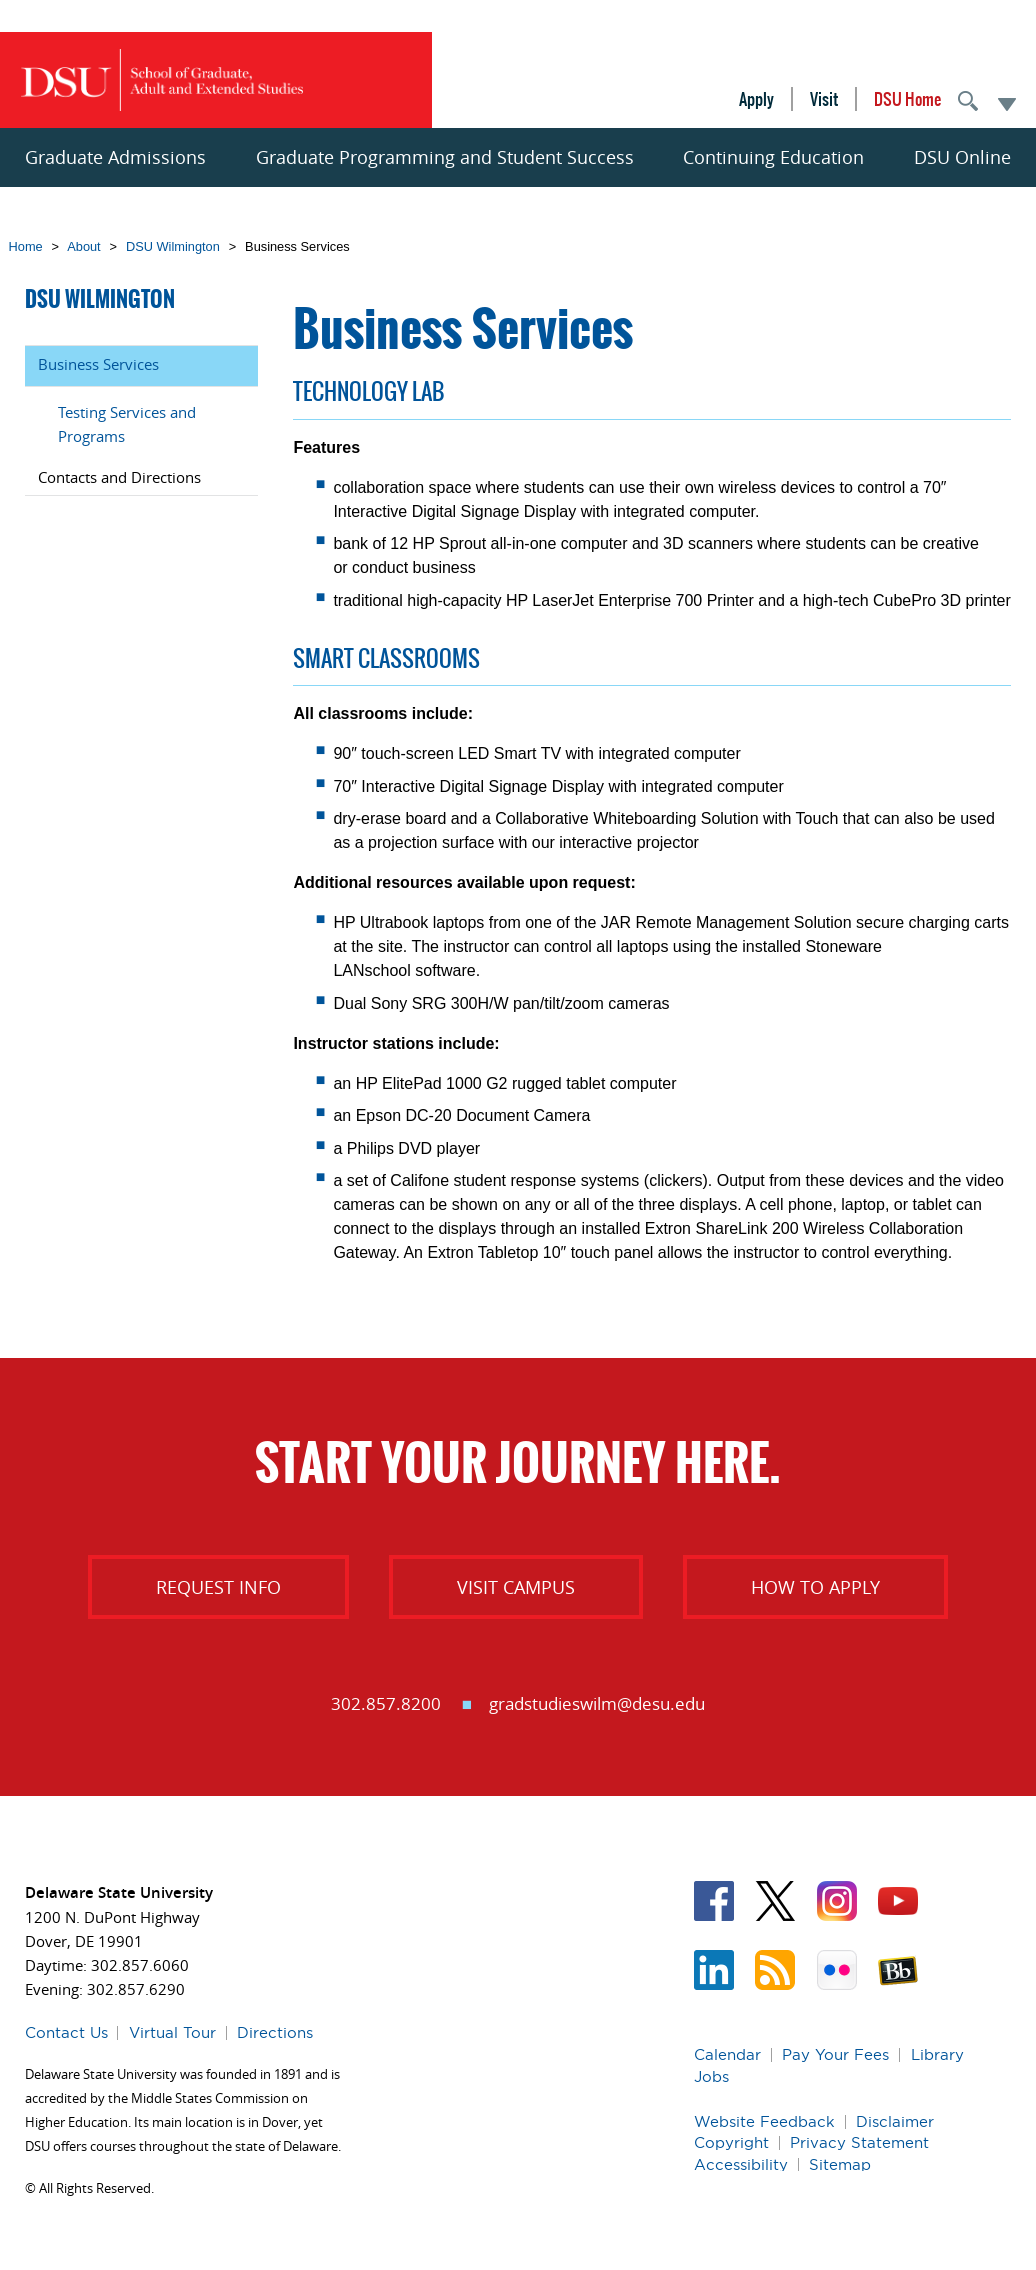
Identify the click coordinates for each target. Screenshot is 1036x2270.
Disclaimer (895, 2121)
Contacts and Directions (119, 477)
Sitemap (840, 2164)
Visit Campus (516, 1587)
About (83, 246)
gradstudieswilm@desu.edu (597, 1703)
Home (26, 246)
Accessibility (741, 2164)
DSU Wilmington (173, 246)
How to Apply (815, 1587)
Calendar (727, 2054)
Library (937, 2054)
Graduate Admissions (115, 157)
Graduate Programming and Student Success (445, 157)
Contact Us (66, 2032)
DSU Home (907, 99)
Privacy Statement (859, 2142)
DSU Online (962, 157)
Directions (275, 2032)
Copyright (731, 2142)
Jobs (711, 2076)
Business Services (98, 364)
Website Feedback (764, 2121)
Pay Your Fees (835, 2054)
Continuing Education (773, 157)
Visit (824, 99)
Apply (756, 99)
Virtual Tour (172, 2032)
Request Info (218, 1587)
